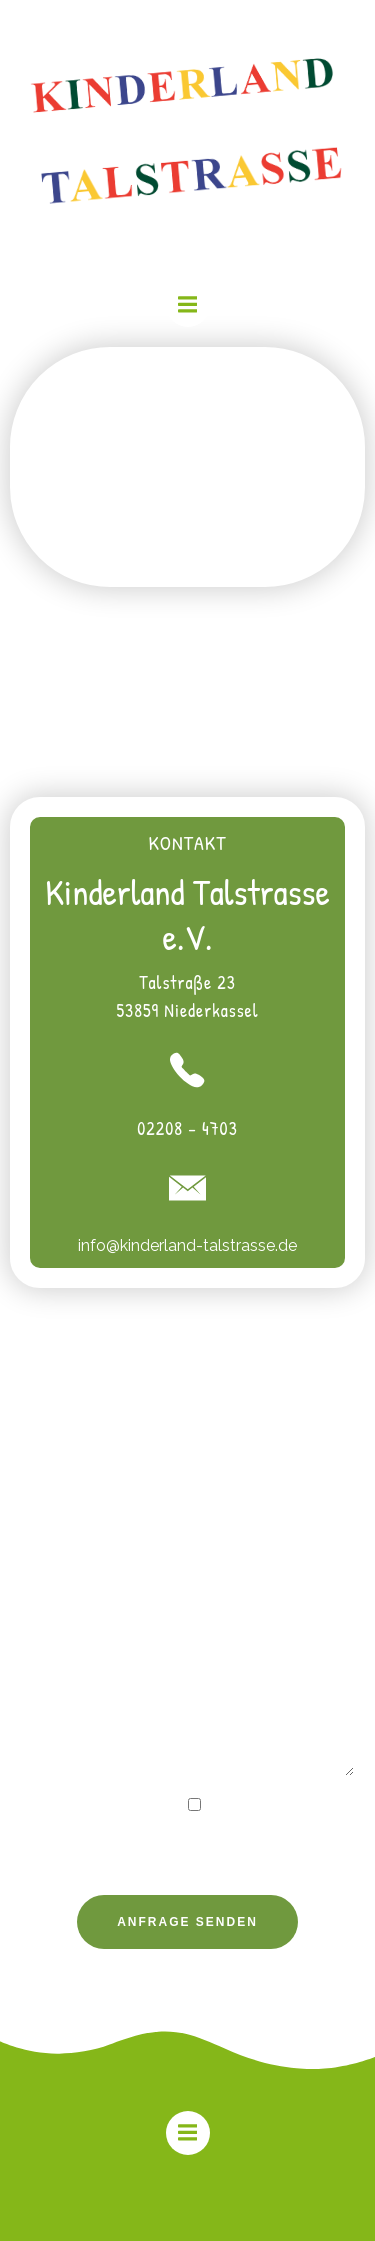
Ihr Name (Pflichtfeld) (187, 1433)
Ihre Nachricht (187, 1672)
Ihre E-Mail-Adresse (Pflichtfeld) (187, 1517)
